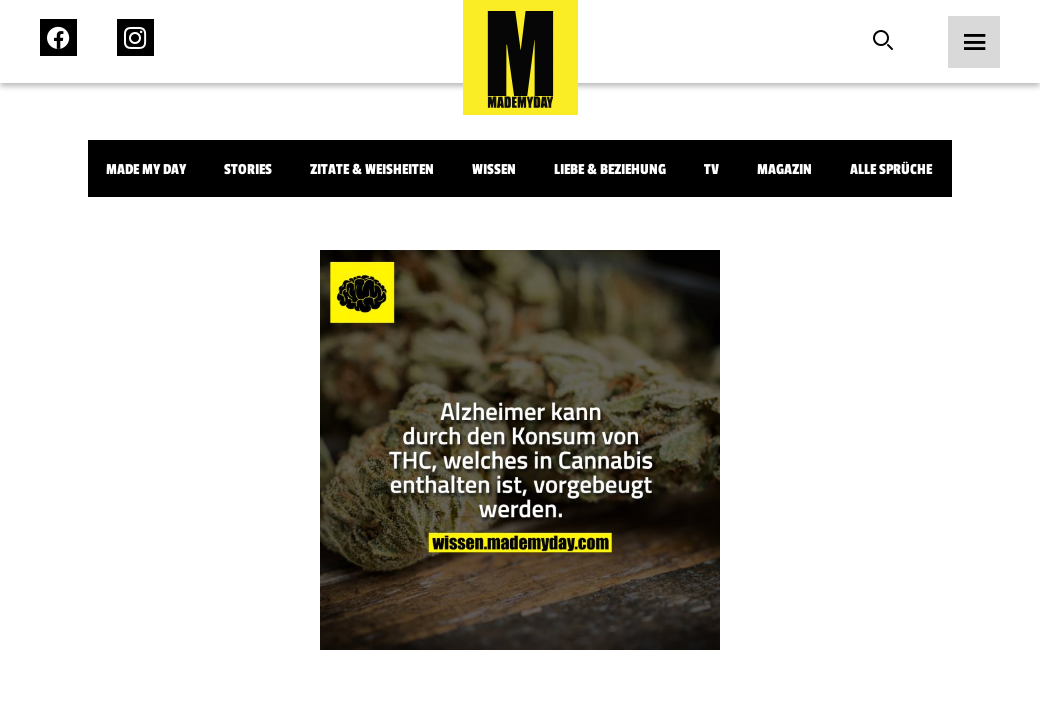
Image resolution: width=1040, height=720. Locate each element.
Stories (248, 169)
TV (711, 169)
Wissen (494, 169)
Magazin (784, 169)
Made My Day (146, 169)
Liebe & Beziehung (610, 169)
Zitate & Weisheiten (372, 169)
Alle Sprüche (891, 169)
